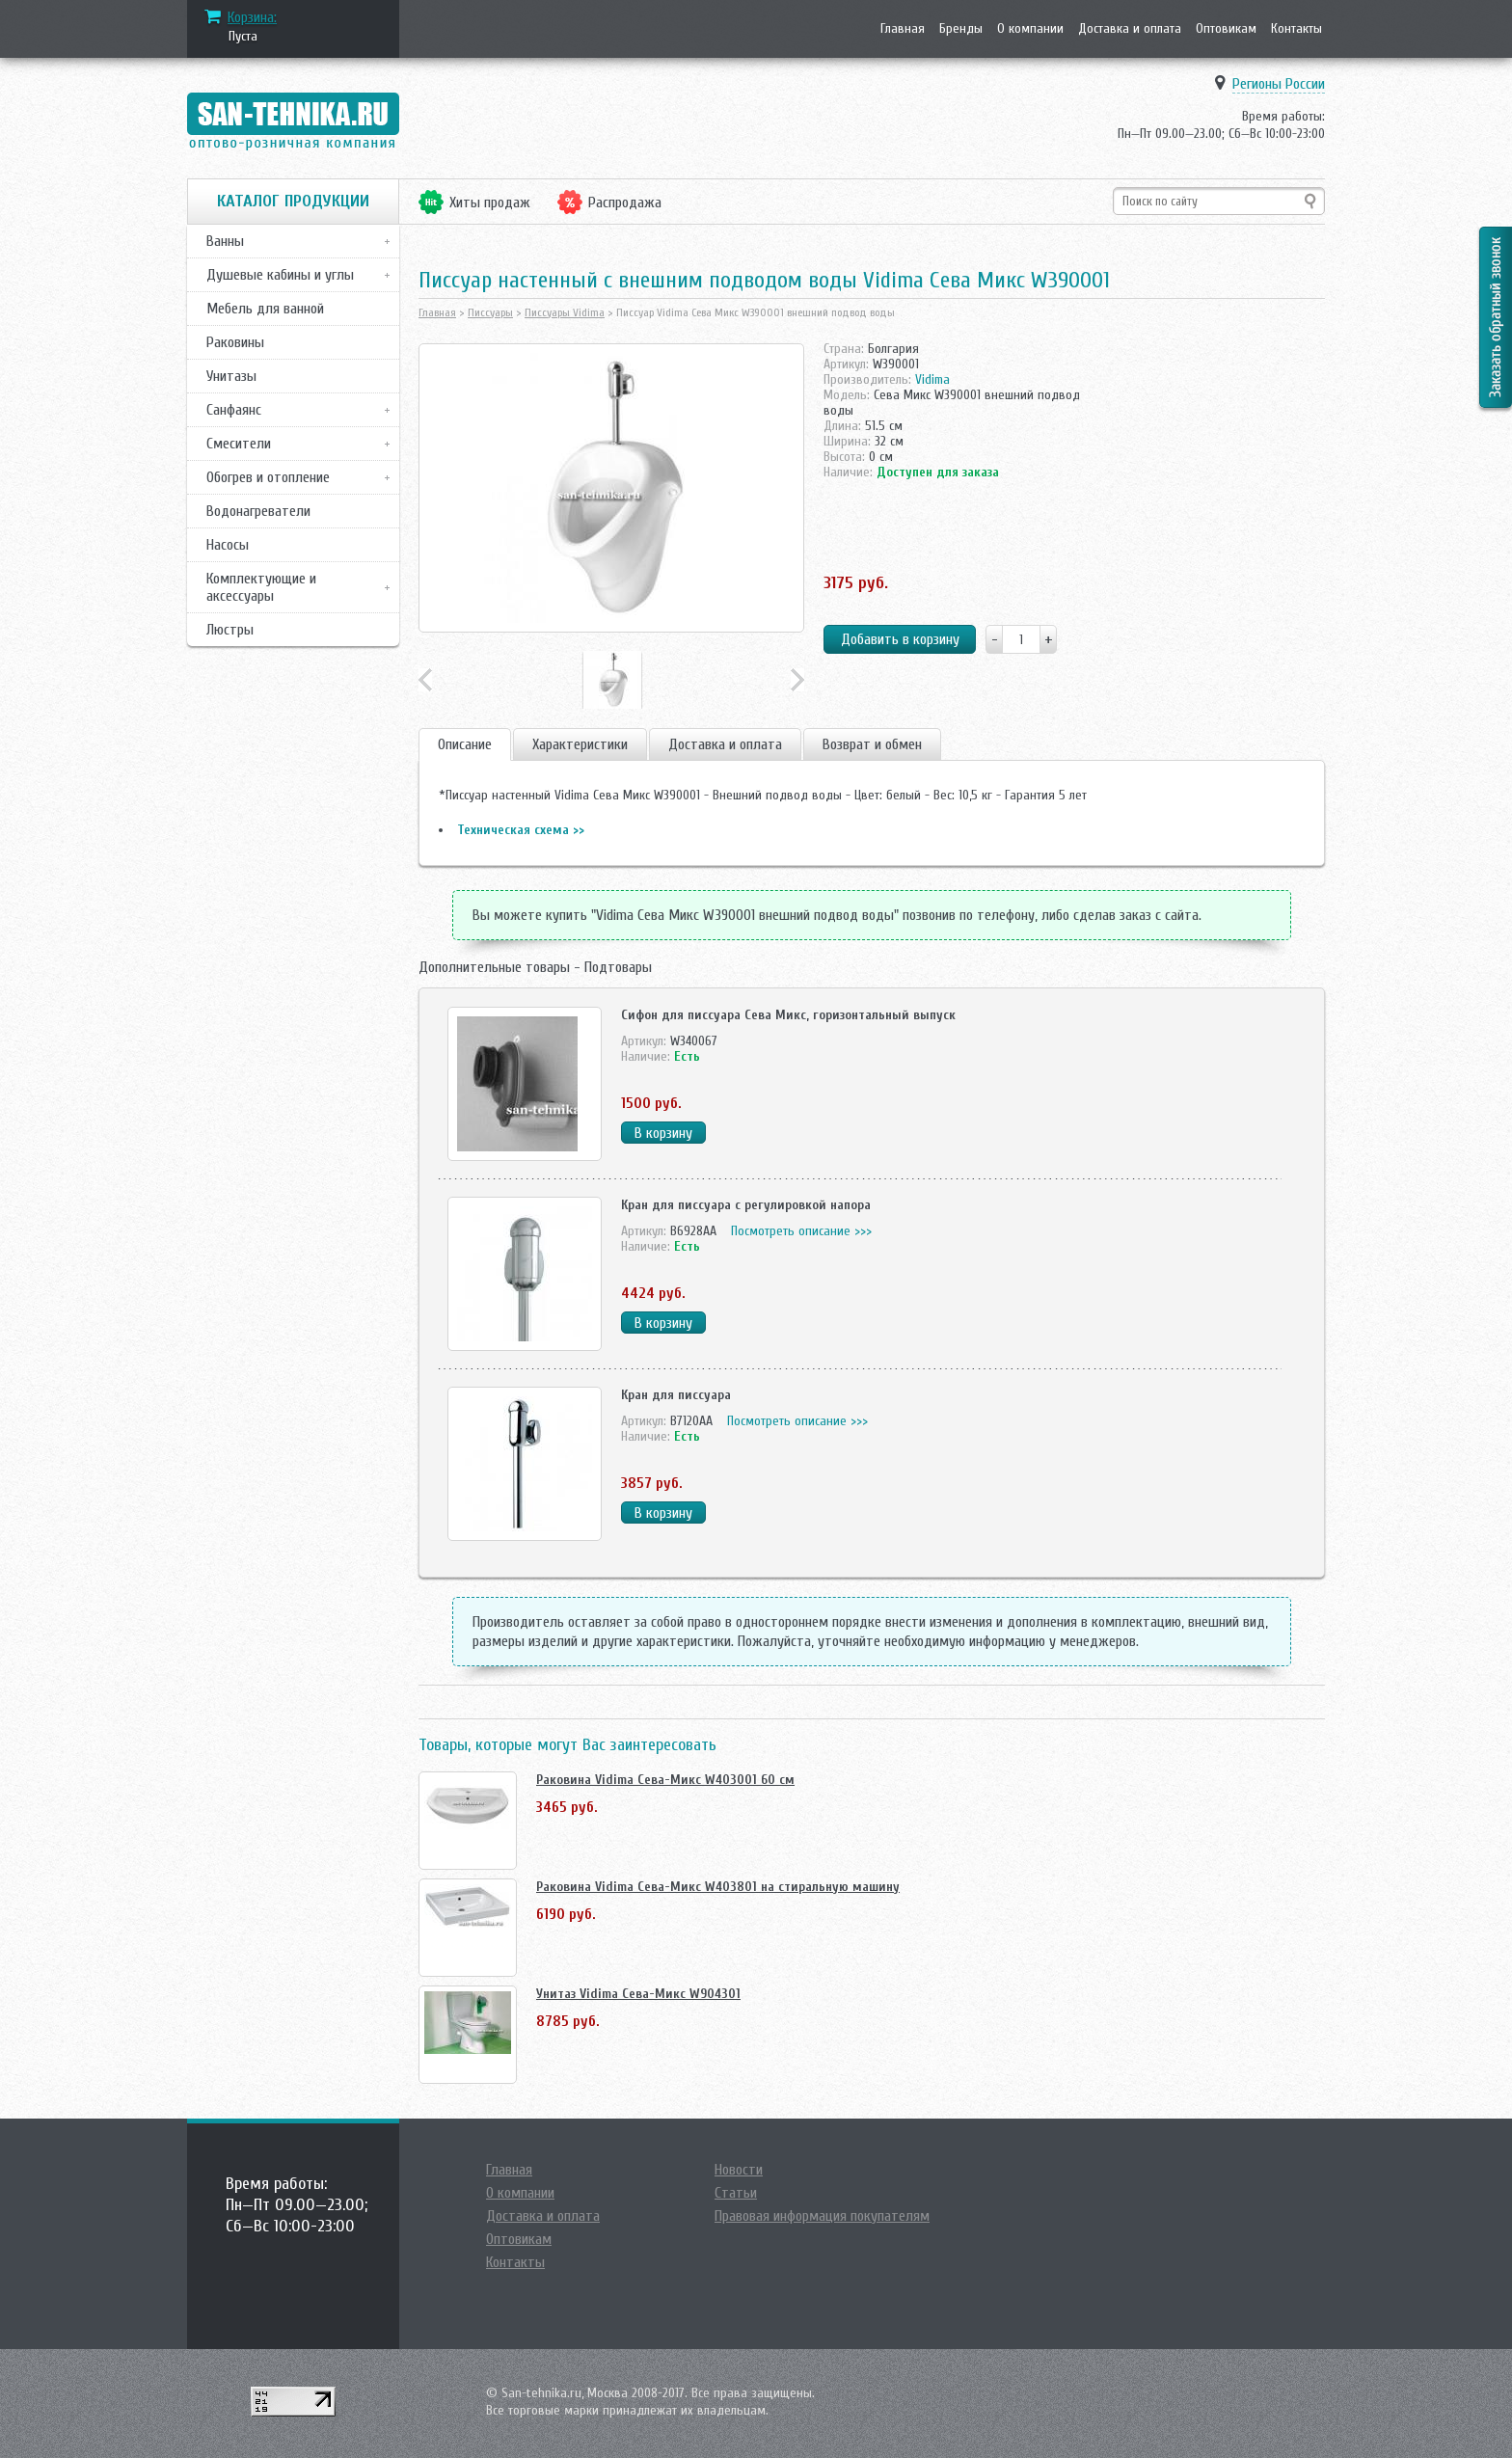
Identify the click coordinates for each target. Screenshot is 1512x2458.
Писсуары (490, 312)
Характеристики (580, 744)
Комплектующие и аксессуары (261, 587)
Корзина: (252, 17)
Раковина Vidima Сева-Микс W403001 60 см (665, 1779)
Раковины (235, 342)
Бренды (961, 28)
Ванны (225, 241)
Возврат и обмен (872, 744)
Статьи (736, 2192)
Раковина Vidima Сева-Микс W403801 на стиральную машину (718, 1886)
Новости (739, 2169)
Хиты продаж (489, 202)
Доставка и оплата (1129, 28)
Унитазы (231, 376)
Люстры (230, 629)
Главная (902, 28)
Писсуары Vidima (565, 312)
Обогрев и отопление (268, 477)
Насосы (227, 545)
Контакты (1296, 28)
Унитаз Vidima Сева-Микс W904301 (638, 1993)
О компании (1030, 28)
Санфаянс (233, 410)
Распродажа (625, 202)
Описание (465, 744)
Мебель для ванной (265, 308)
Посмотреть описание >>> (801, 1231)
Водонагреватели (258, 511)
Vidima (932, 379)
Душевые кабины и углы (280, 275)
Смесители (238, 443)
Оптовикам (1226, 28)
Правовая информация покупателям (822, 2216)
